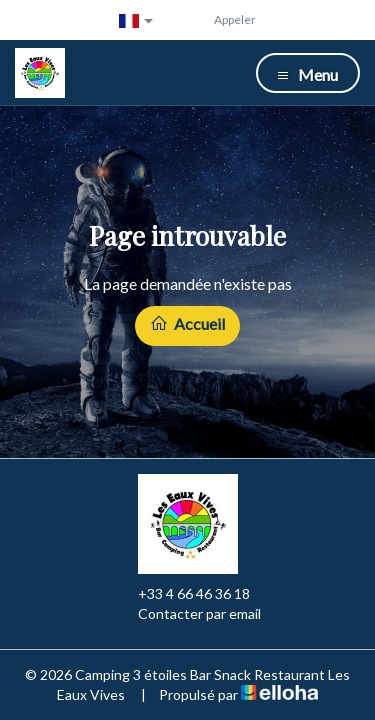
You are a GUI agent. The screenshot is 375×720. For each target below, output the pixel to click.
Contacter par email (188, 614)
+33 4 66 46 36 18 (182, 594)
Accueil (187, 323)
